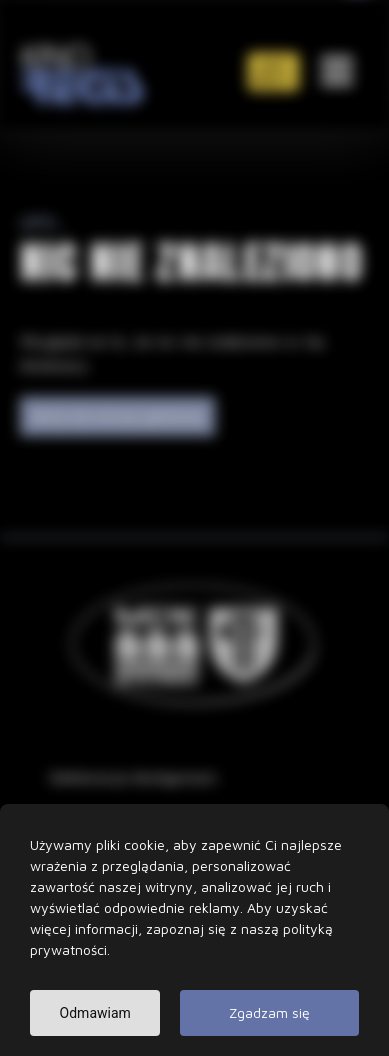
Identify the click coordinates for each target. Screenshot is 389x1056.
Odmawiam (95, 1023)
